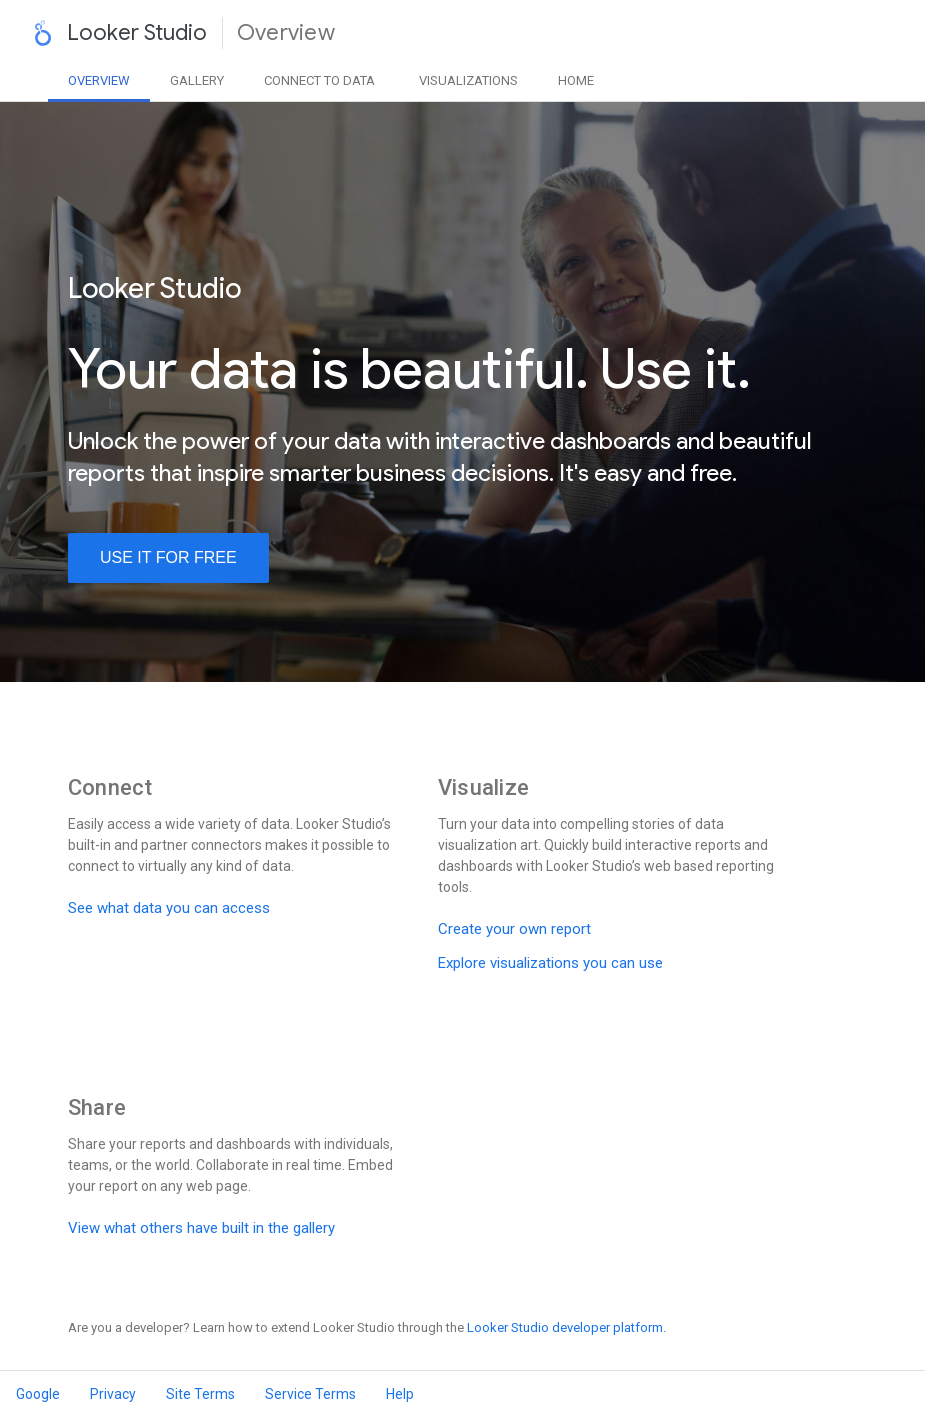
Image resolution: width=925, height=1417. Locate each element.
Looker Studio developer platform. (566, 1327)
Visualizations (468, 80)
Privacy (113, 1394)
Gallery (197, 80)
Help (400, 1394)
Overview (99, 80)
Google (38, 1394)
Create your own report (514, 929)
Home (576, 80)
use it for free (168, 557)
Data (319, 80)
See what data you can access (169, 908)
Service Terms (310, 1394)
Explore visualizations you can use (550, 963)
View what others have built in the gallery (201, 1228)
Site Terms (200, 1394)
